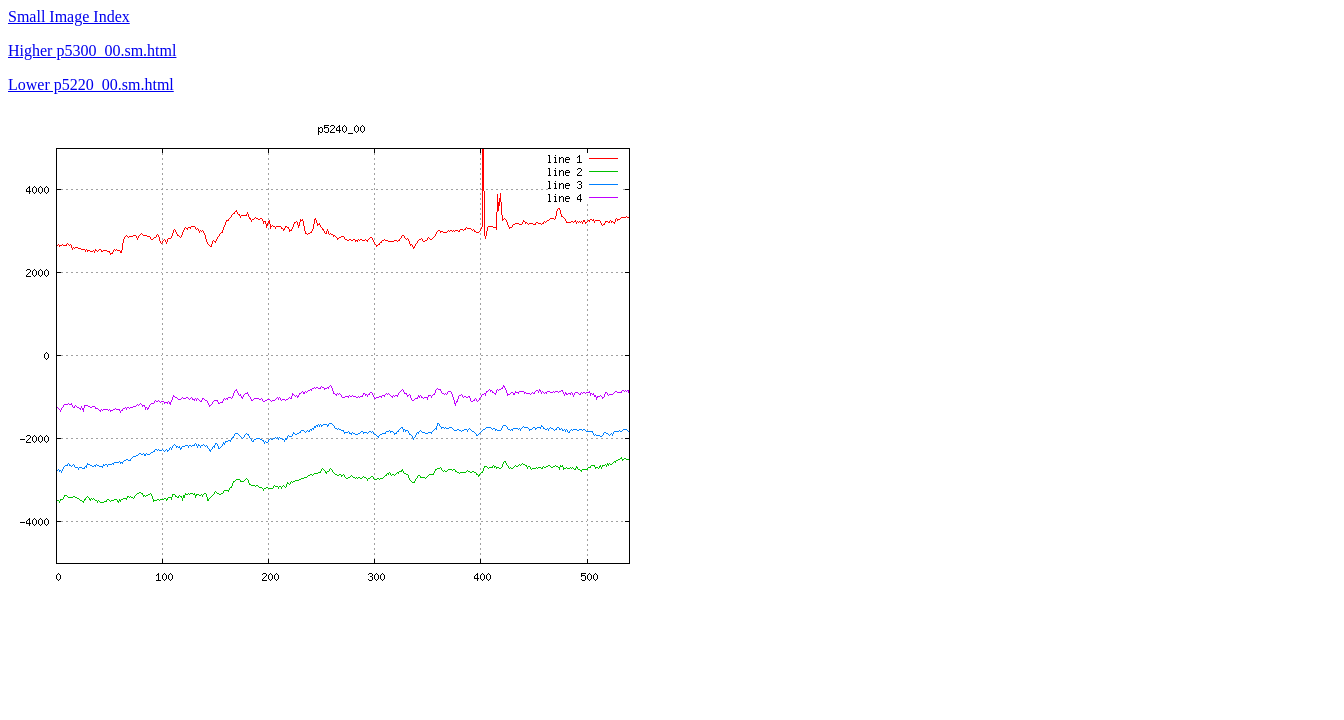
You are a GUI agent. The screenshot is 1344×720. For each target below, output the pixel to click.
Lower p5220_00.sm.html (91, 84)
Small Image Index (69, 16)
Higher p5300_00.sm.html (92, 50)
